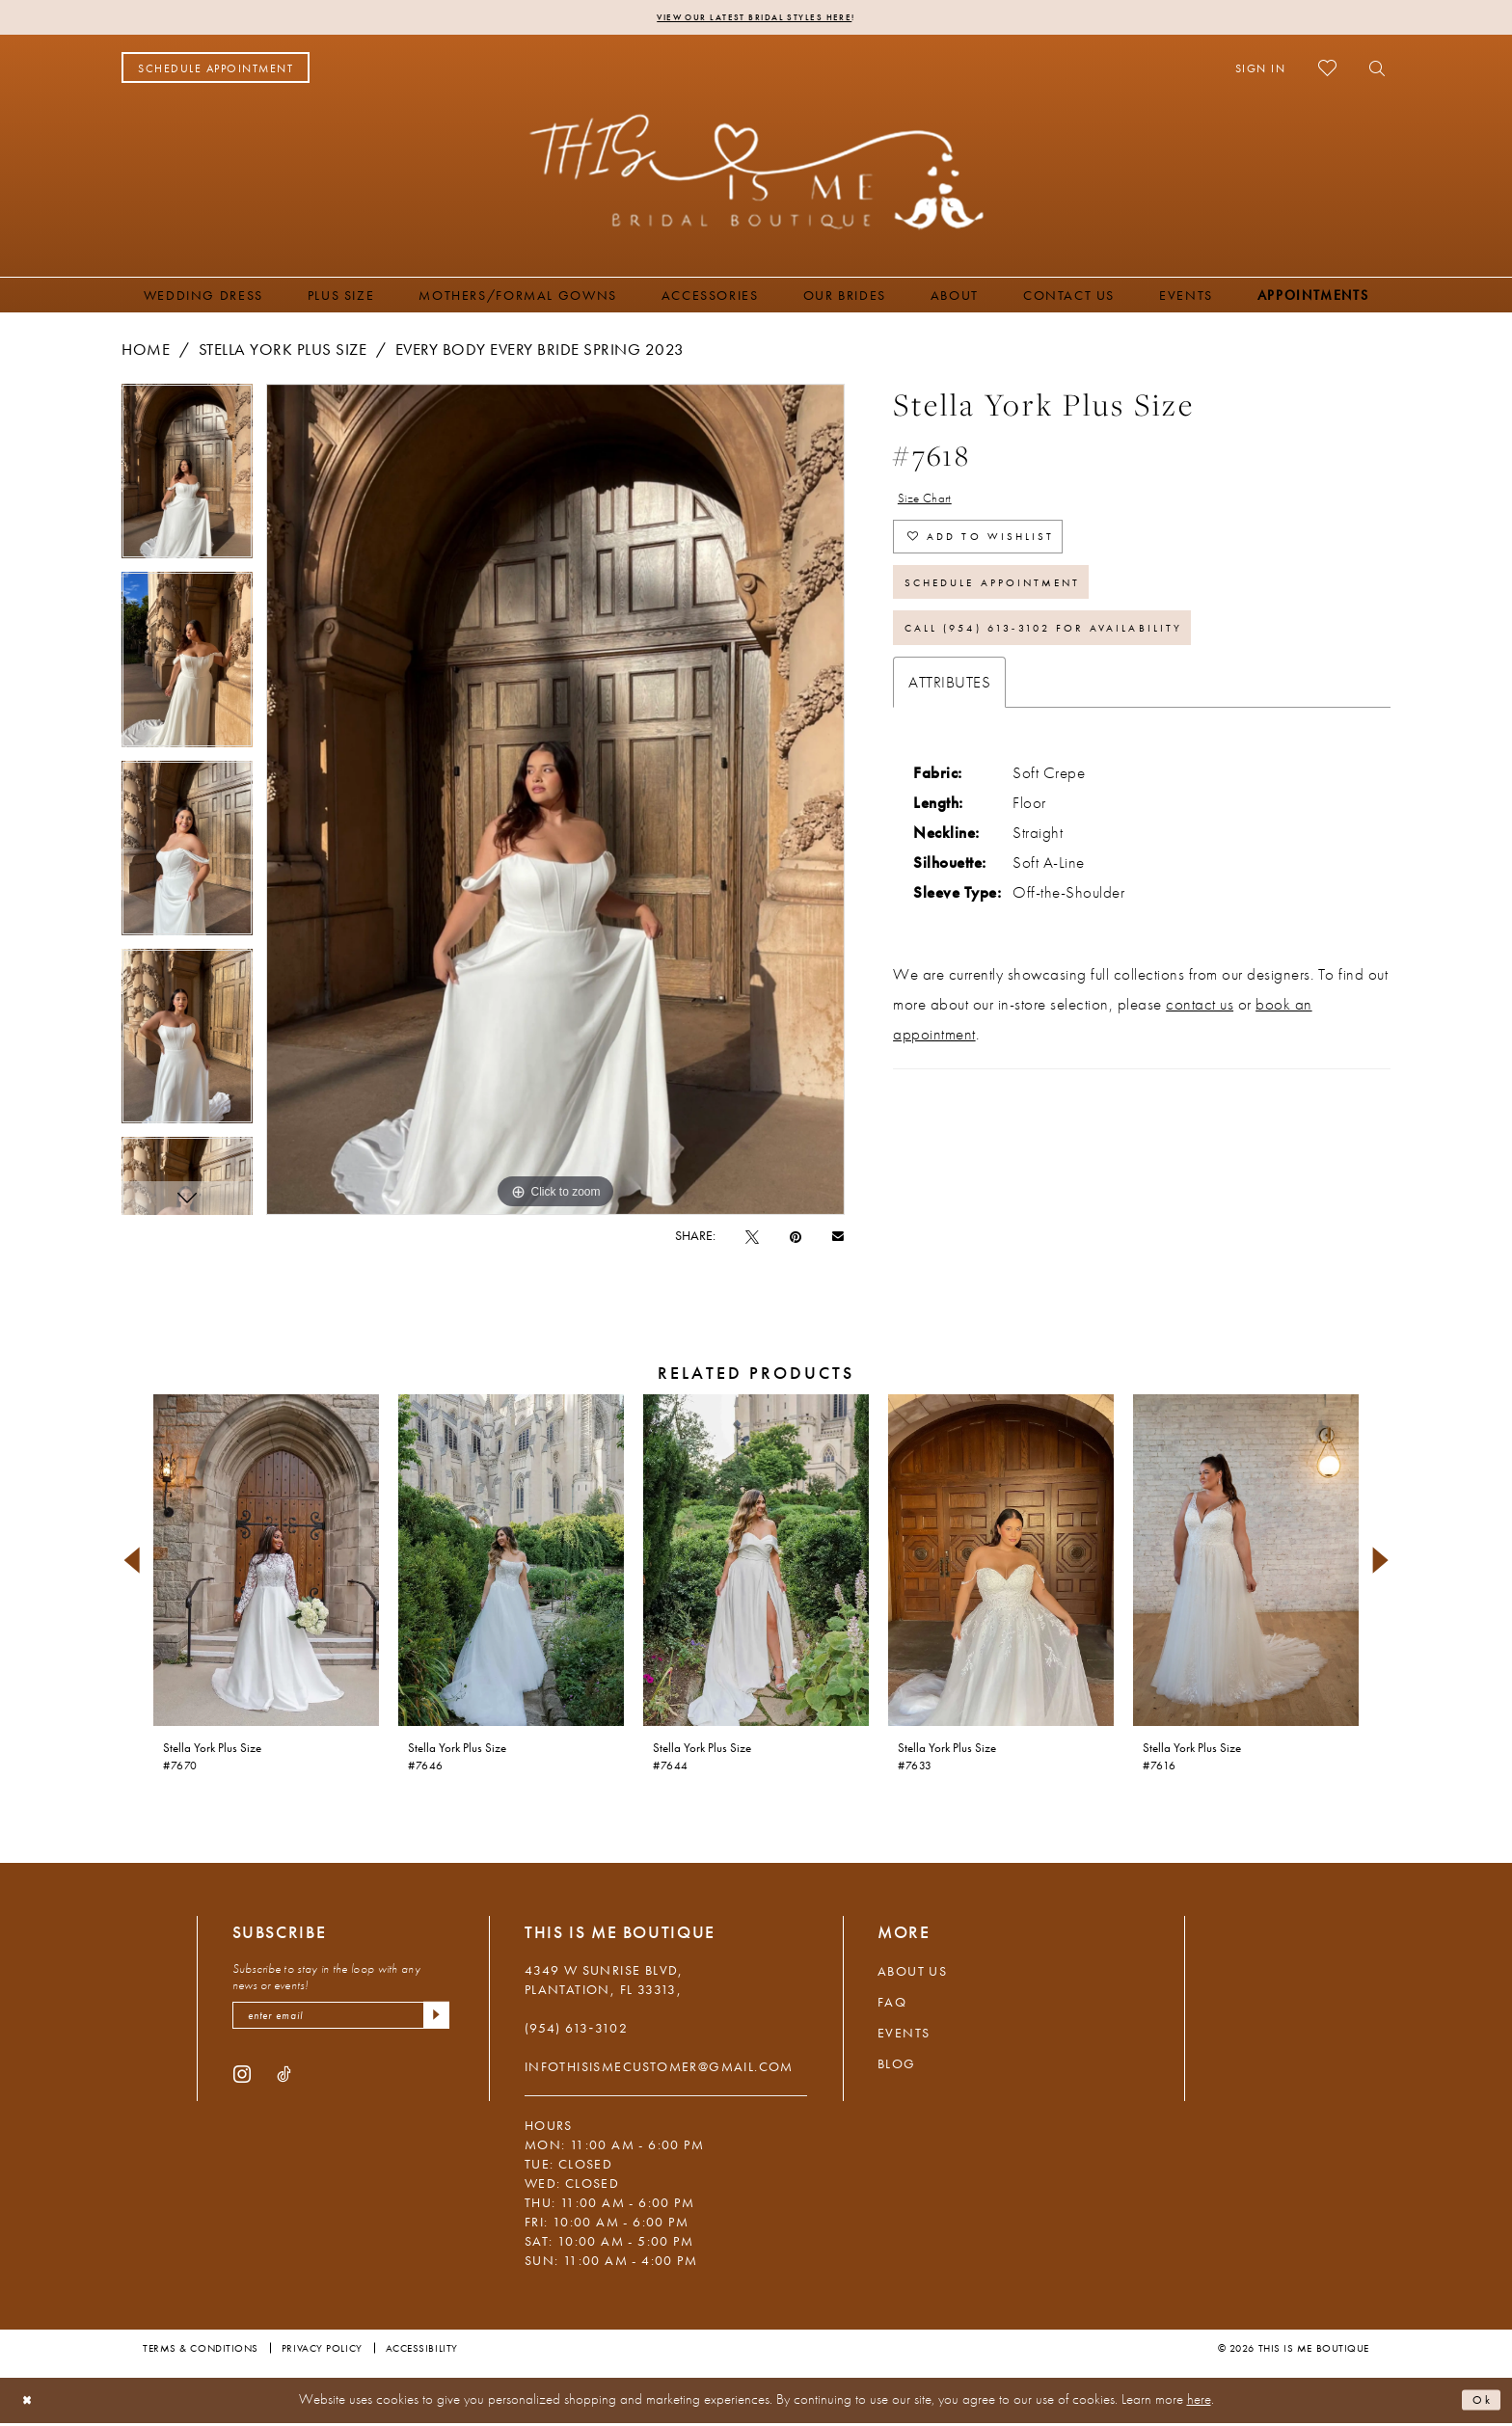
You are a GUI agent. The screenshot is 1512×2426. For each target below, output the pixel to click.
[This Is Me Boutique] (756, 174)
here (1199, 2403)
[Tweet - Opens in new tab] (752, 1239)
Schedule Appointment (1019, 612)
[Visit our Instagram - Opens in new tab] (242, 2083)
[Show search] (1371, 71)
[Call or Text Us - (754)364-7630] (385, 71)
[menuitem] (216, 71)
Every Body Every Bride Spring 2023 (540, 352)
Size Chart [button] (934, 504)
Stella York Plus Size (283, 352)
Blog (897, 2066)
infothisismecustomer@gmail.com (659, 2069)
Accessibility (422, 2351)
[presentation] (266, 1563)
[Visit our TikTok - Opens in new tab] (284, 2083)
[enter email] (340, 2022)
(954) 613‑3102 (576, 2030)
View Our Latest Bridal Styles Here (753, 19)
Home (146, 352)
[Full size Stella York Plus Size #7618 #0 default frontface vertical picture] (555, 803)
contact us (1199, 1050)
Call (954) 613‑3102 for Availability (1081, 670)
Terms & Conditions (200, 2351)
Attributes (949, 728)
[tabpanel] (187, 481)
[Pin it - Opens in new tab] (795, 1239)
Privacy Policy (322, 2351)
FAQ (892, 2004)
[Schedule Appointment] (216, 71)
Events (904, 2035)
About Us (912, 1973)
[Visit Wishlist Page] (1327, 71)
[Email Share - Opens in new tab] (838, 1238)
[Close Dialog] (31, 2403)
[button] (1261, 71)
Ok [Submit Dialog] (1478, 2403)
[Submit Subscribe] (433, 2022)
